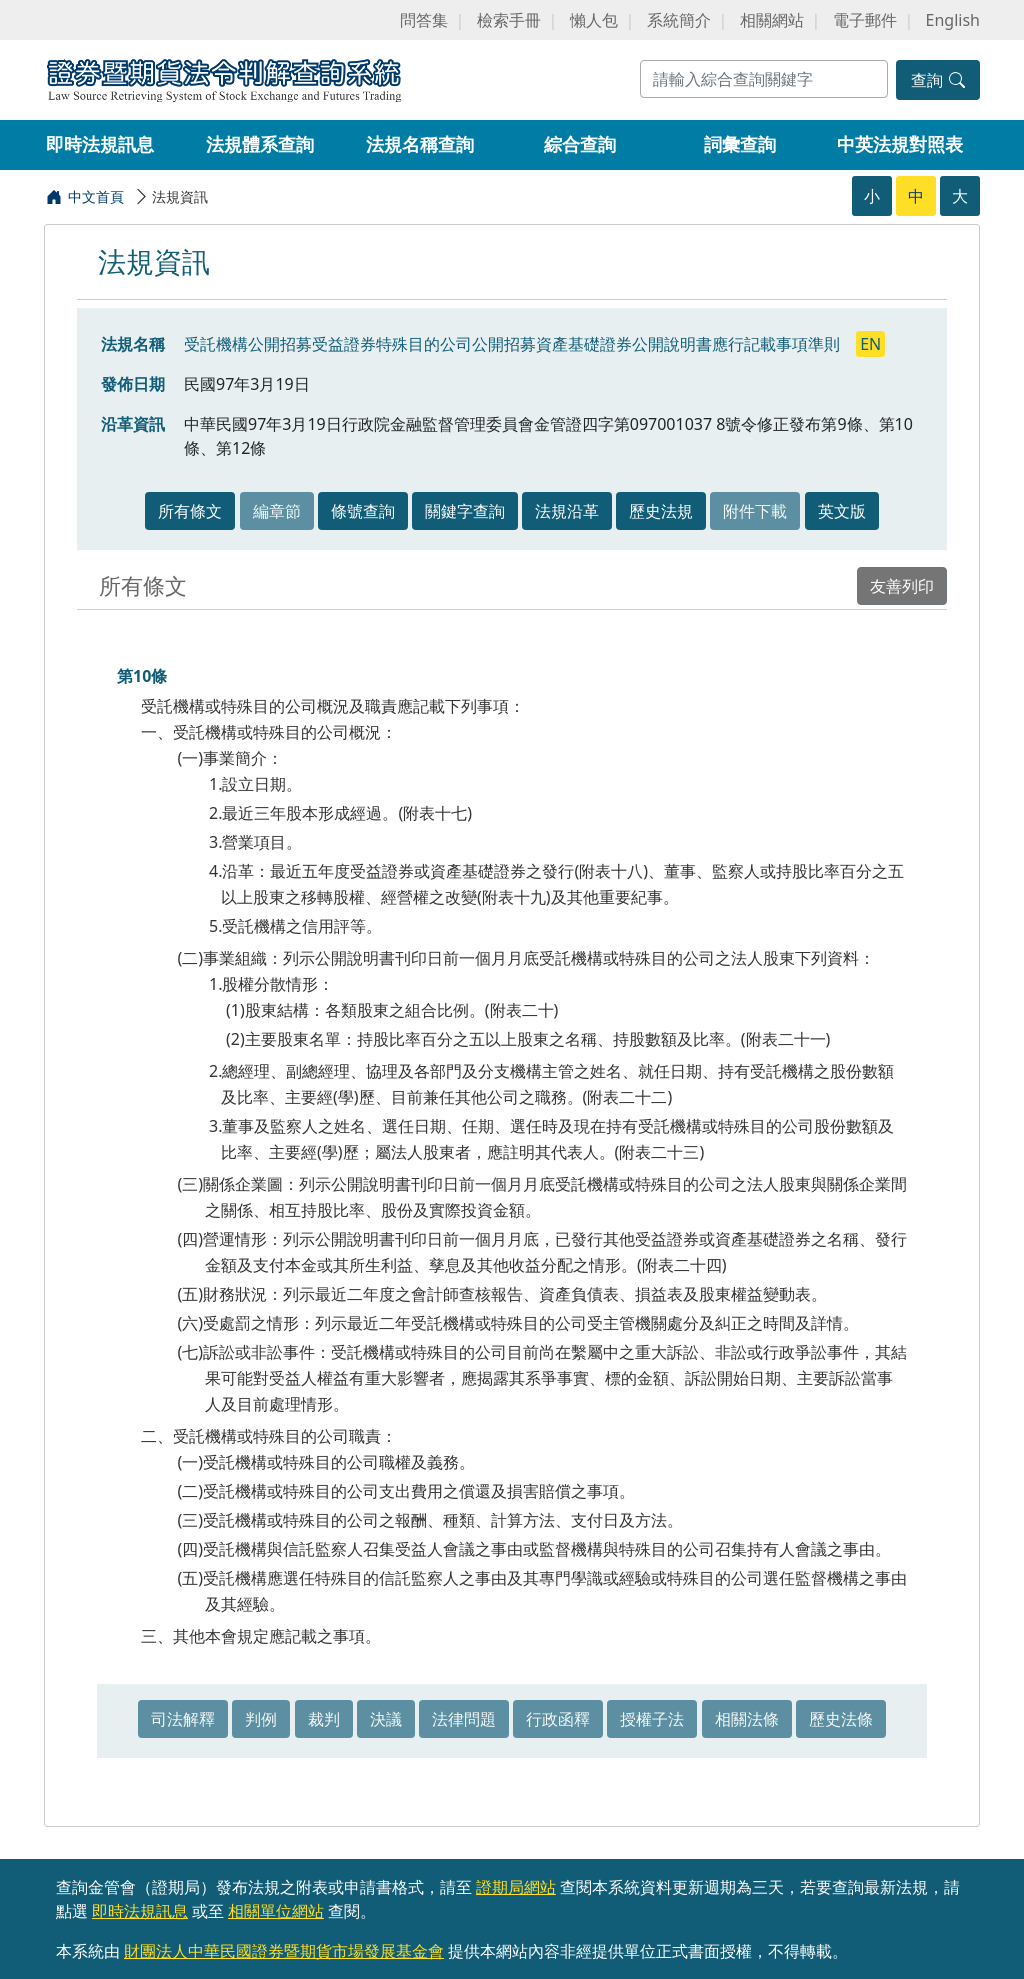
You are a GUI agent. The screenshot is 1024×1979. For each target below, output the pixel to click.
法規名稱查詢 (420, 144)
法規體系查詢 (260, 144)
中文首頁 (96, 196)
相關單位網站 (276, 1911)
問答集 (424, 20)
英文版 (842, 511)
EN (870, 344)
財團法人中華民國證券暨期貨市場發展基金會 (284, 1951)
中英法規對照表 (900, 144)
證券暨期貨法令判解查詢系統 (224, 78)
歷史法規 (661, 511)
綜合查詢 (580, 144)
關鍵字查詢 (465, 511)
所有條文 (190, 511)
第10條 (142, 676)
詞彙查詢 (740, 144)
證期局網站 (516, 1887)
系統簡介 (679, 20)
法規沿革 (567, 511)
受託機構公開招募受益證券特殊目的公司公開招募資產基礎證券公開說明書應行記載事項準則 (514, 344)
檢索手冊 (509, 20)
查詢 (938, 80)
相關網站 (772, 20)
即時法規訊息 (100, 144)
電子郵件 (865, 20)
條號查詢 (363, 511)
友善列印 (902, 586)
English (953, 20)
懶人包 (594, 20)
